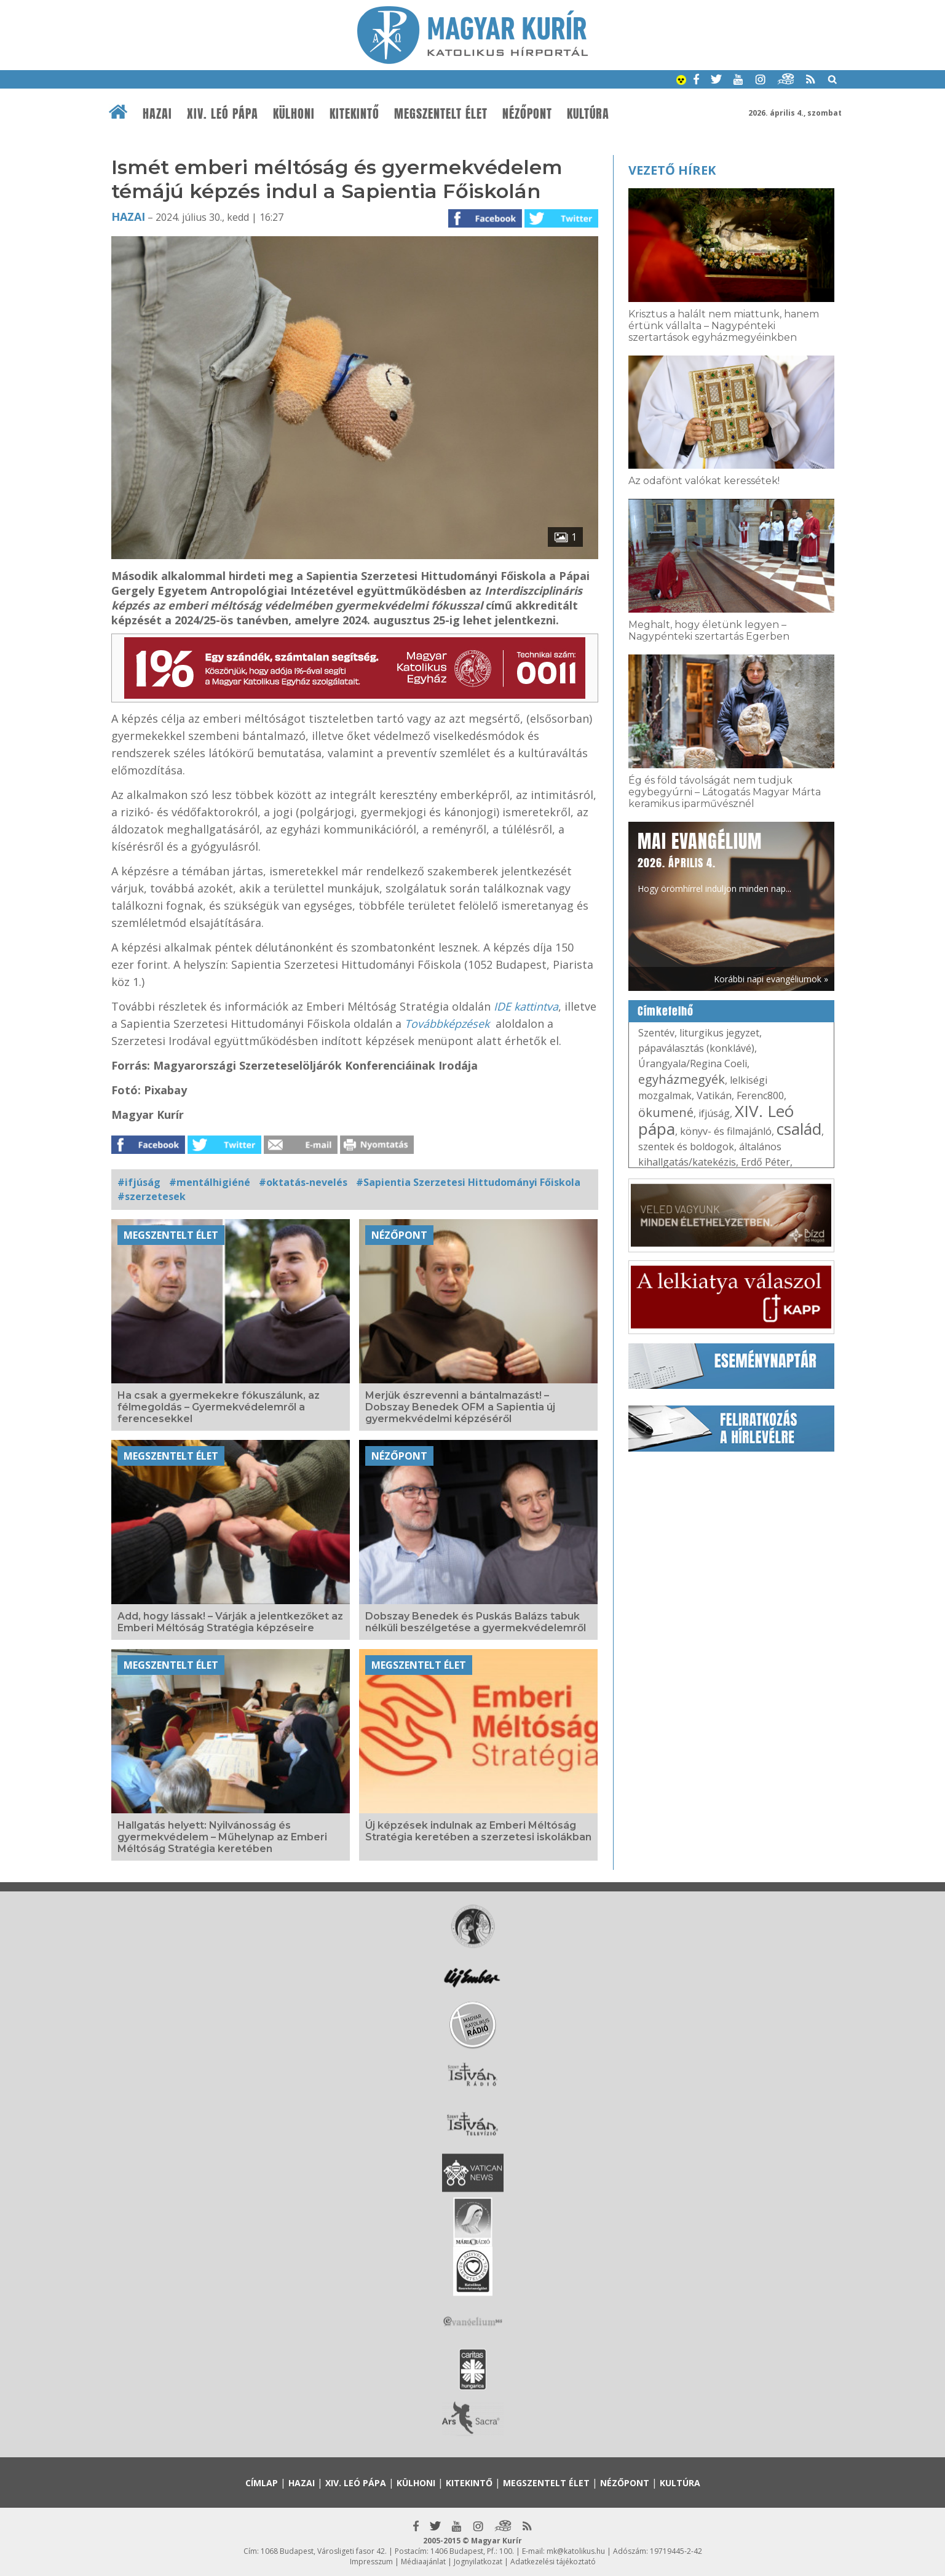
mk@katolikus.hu (576, 2551)
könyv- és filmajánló (726, 1131)
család (799, 1129)
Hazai (157, 114)
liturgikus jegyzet (719, 1033)
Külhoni (294, 114)
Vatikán (714, 1095)
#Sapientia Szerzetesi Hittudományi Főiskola (468, 1182)
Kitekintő (354, 114)
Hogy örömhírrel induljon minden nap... (714, 861)
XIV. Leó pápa (222, 114)
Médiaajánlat (423, 2561)
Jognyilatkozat (478, 2561)
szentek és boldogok (686, 1146)
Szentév (656, 1033)
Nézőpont (527, 114)
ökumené (666, 1112)
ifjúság (714, 1113)
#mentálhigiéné (209, 1182)
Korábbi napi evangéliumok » (771, 979)
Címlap (261, 2483)
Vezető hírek (672, 170)
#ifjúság (138, 1182)
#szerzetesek (151, 1196)
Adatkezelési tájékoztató (553, 2561)
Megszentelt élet (441, 114)
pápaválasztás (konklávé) (696, 1048)
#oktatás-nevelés (303, 1182)
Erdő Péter (765, 1162)
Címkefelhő (666, 1011)
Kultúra (588, 114)
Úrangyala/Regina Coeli (692, 1063)
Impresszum (371, 2561)
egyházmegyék (681, 1079)
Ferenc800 (760, 1095)
